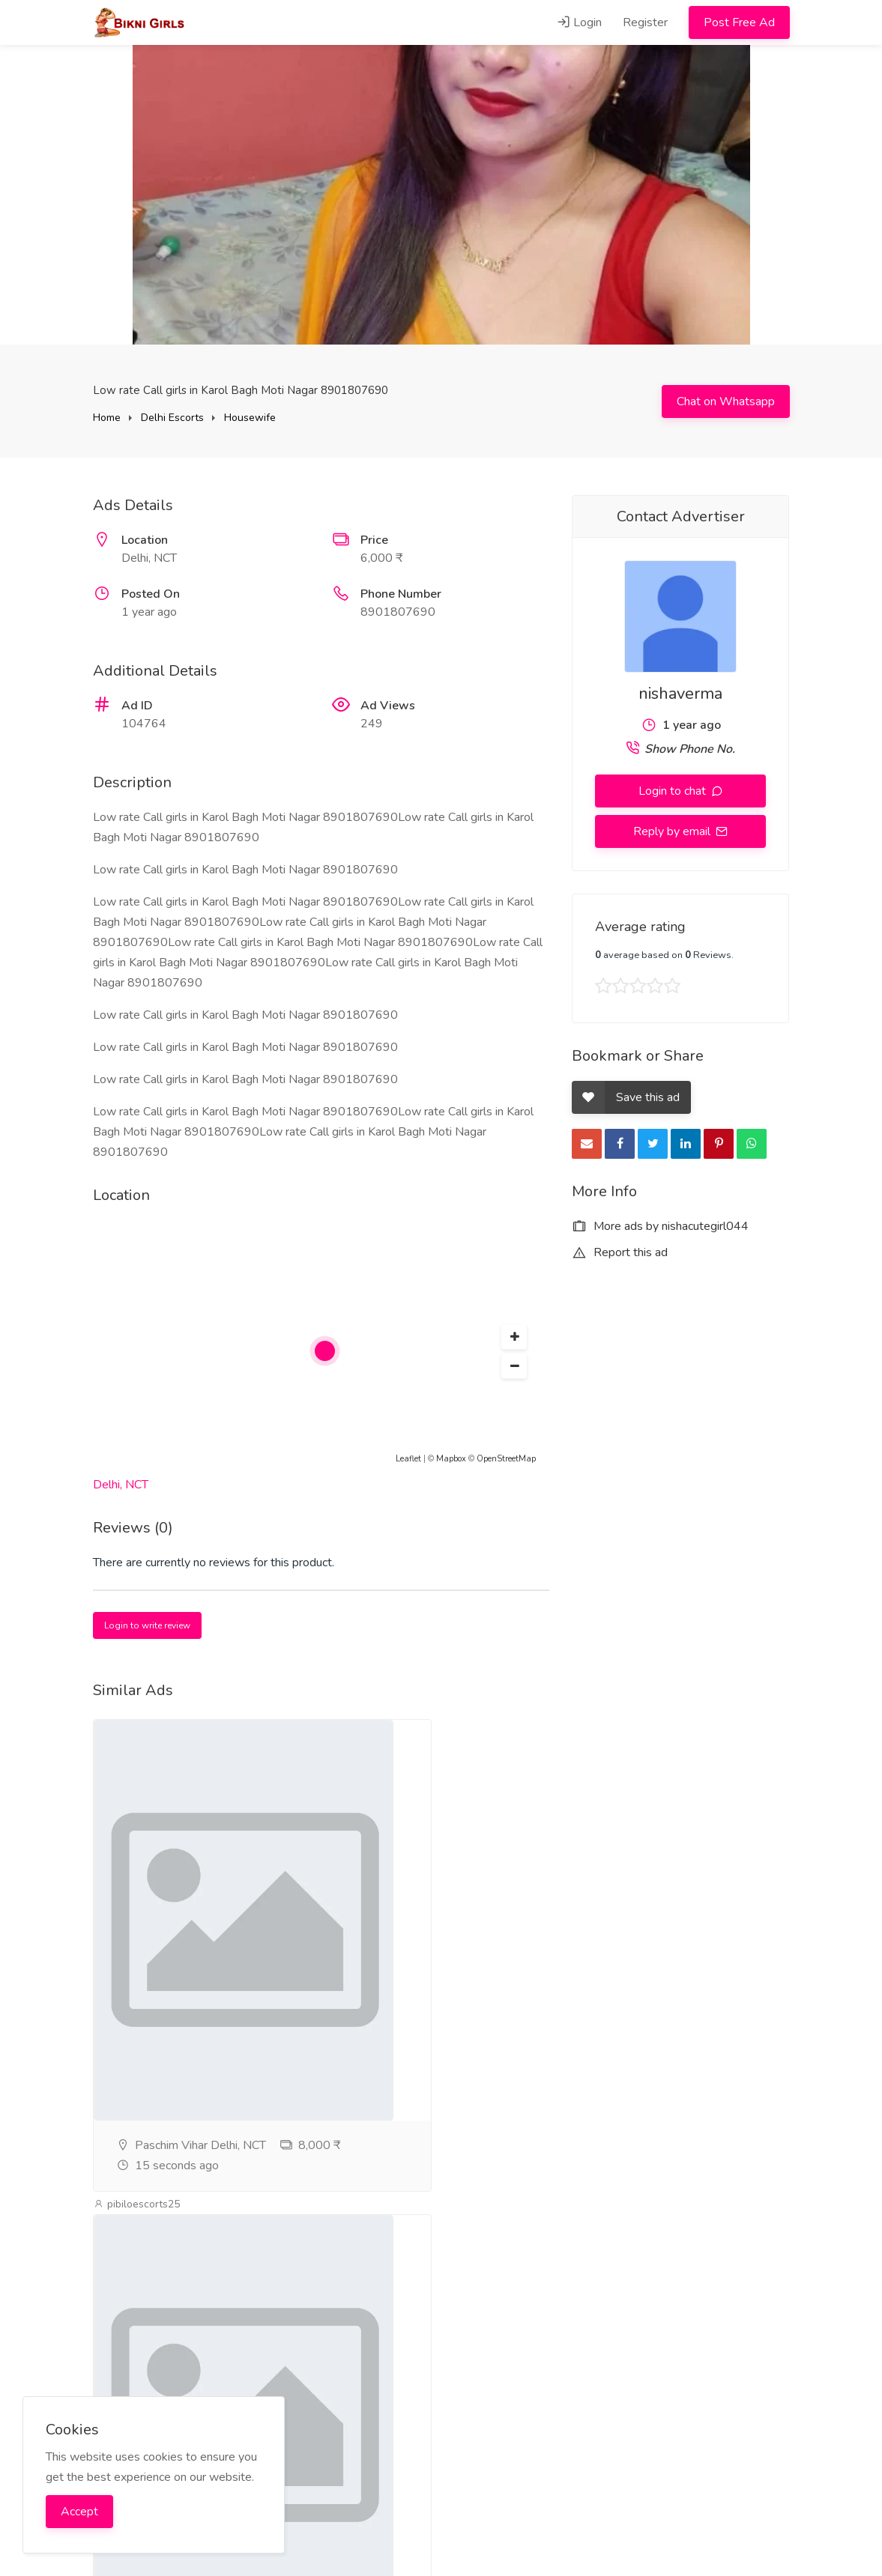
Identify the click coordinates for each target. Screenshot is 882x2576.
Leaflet (408, 1458)
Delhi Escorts (172, 417)
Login (579, 22)
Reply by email (673, 831)
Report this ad (620, 1252)
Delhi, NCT (120, 1484)
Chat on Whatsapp (726, 401)
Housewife (250, 417)
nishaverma (680, 693)
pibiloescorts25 (137, 2204)
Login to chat (673, 791)
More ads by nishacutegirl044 (660, 1226)
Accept (79, 2511)
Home (107, 417)
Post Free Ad (739, 22)
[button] (514, 1337)
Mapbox (451, 1458)
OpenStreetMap (506, 1458)
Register (645, 22)
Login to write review (147, 1625)
